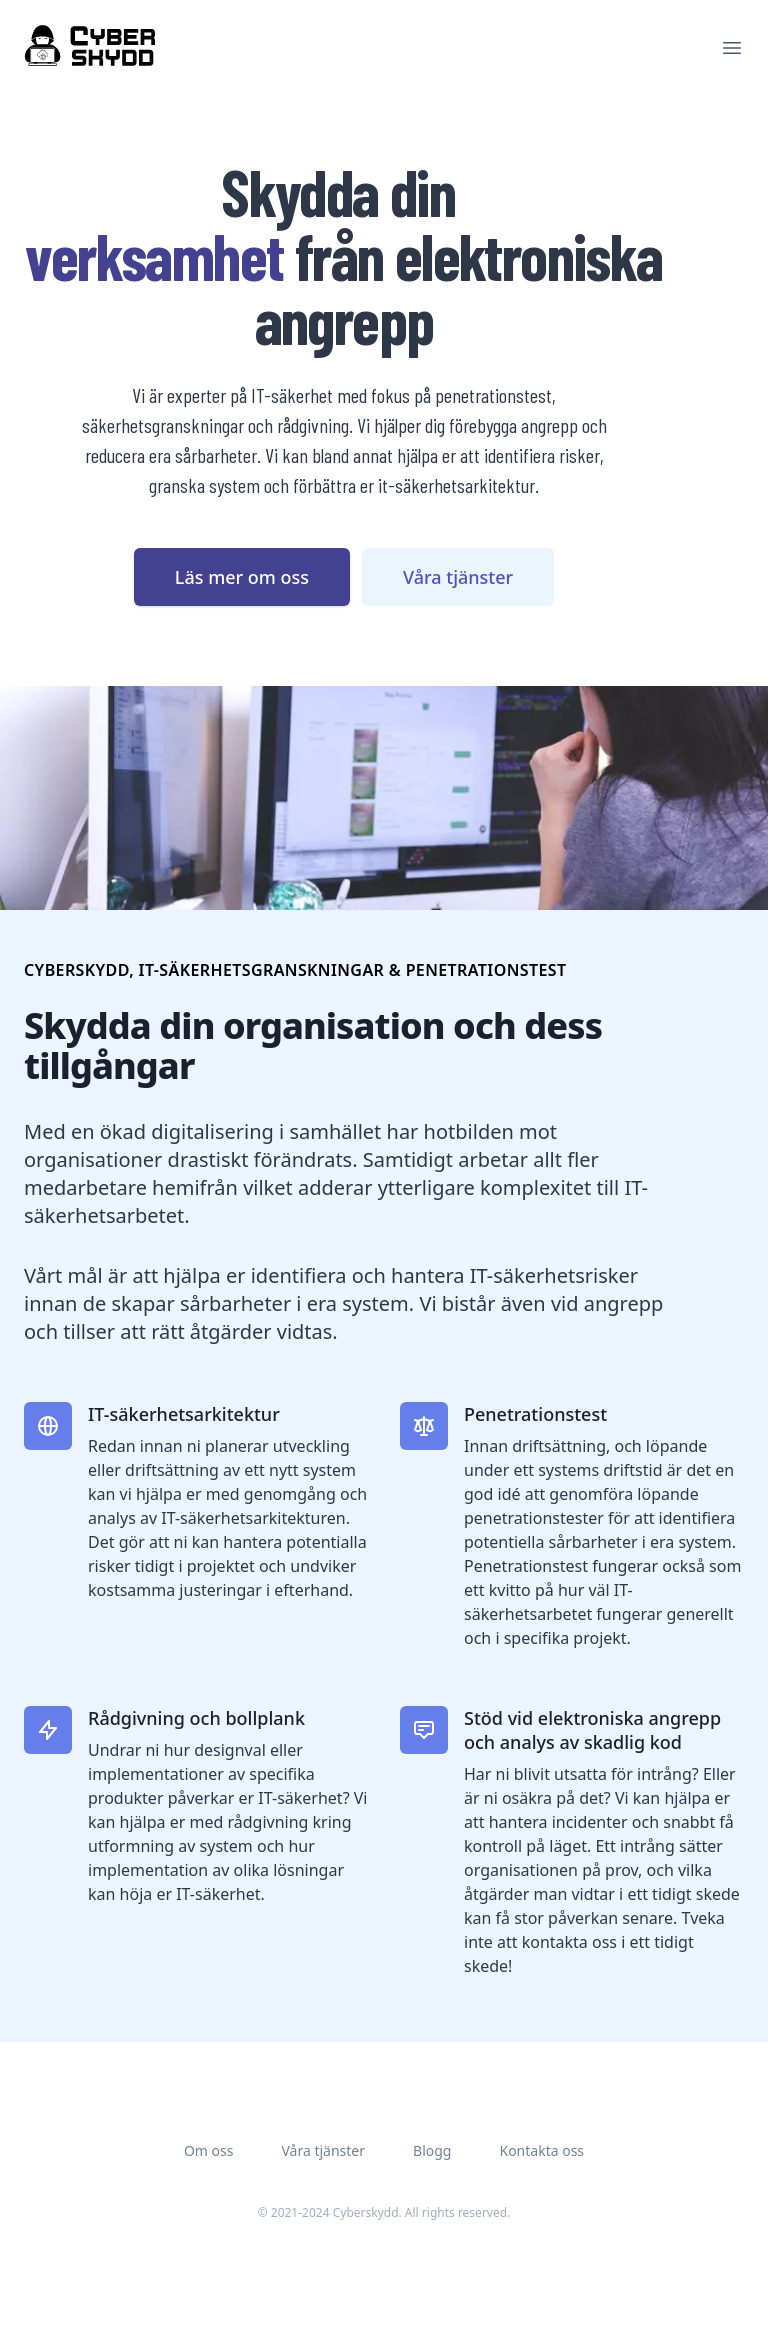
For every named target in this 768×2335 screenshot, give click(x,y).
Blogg (432, 2150)
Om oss (209, 2150)
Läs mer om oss (242, 577)
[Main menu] (732, 48)
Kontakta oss (541, 2150)
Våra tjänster (458, 577)
